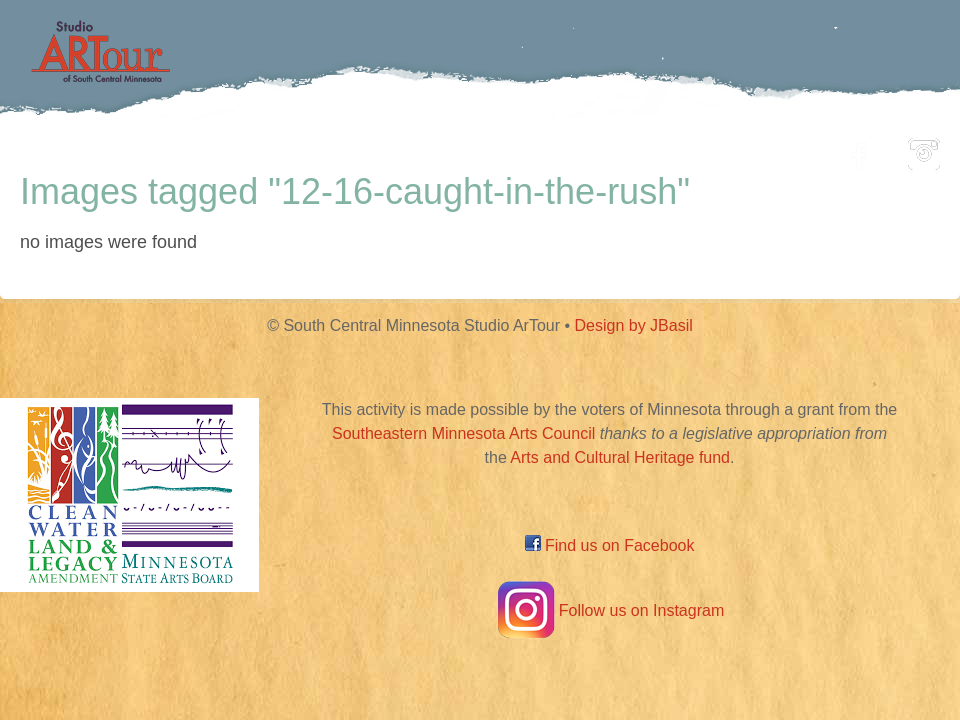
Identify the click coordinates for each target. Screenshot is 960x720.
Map (456, 148)
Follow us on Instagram (609, 610)
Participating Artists (304, 148)
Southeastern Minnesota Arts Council (463, 433)
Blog (685, 148)
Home (145, 148)
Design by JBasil (634, 325)
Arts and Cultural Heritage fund (620, 457)
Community (570, 148)
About (774, 148)
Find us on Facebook (610, 545)
